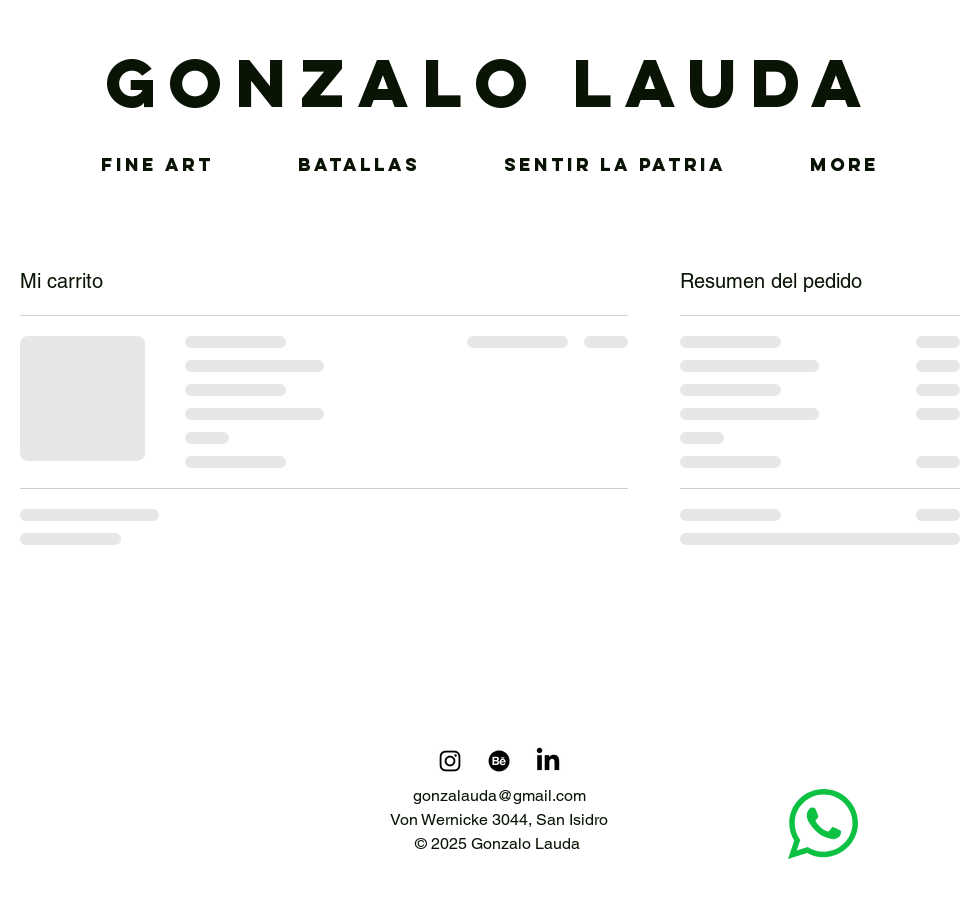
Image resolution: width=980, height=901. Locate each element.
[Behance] (499, 761)
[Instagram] (450, 761)
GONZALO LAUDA (490, 82)
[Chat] (822, 824)
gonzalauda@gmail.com (499, 795)
